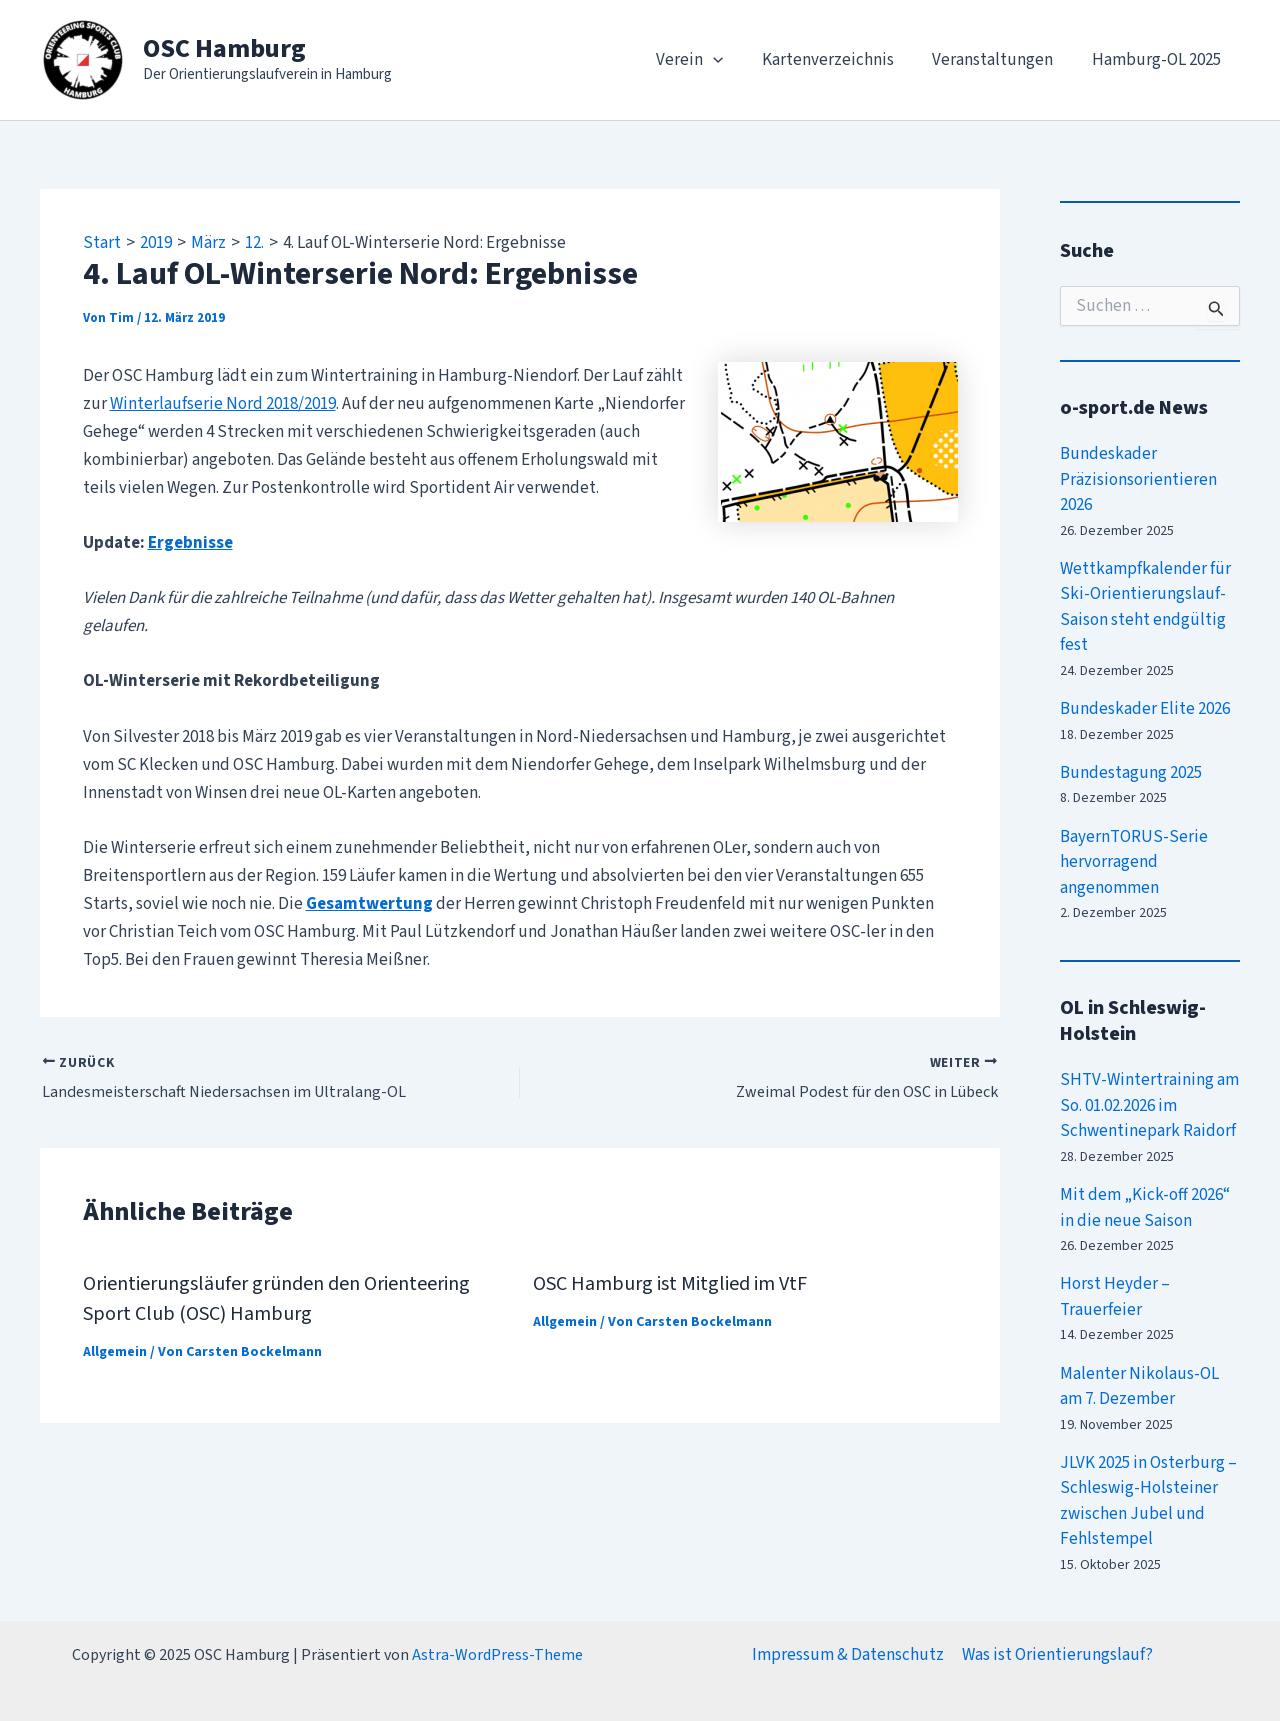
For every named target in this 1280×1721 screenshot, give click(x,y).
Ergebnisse (190, 543)
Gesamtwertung (369, 904)
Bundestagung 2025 (1131, 773)
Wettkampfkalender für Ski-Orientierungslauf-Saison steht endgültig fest (1145, 607)
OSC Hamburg (224, 48)
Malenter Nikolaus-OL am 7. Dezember (1139, 1387)
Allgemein (115, 1352)
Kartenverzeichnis (839, 60)
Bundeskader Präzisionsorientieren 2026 (1138, 479)
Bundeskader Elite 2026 (1145, 709)
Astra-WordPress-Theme (497, 1655)
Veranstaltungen (999, 60)
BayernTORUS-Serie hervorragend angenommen (1134, 862)
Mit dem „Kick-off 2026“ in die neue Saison (1145, 1208)
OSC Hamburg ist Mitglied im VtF (670, 1284)
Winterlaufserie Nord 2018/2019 (223, 404)
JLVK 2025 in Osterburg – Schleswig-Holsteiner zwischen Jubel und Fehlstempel (1148, 1501)
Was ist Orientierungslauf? (1057, 1655)
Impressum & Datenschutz (849, 1655)
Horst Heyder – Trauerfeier (1115, 1297)
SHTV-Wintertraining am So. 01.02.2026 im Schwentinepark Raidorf (1149, 1105)
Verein (705, 60)
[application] (729, 60)
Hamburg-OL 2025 (1158, 60)
